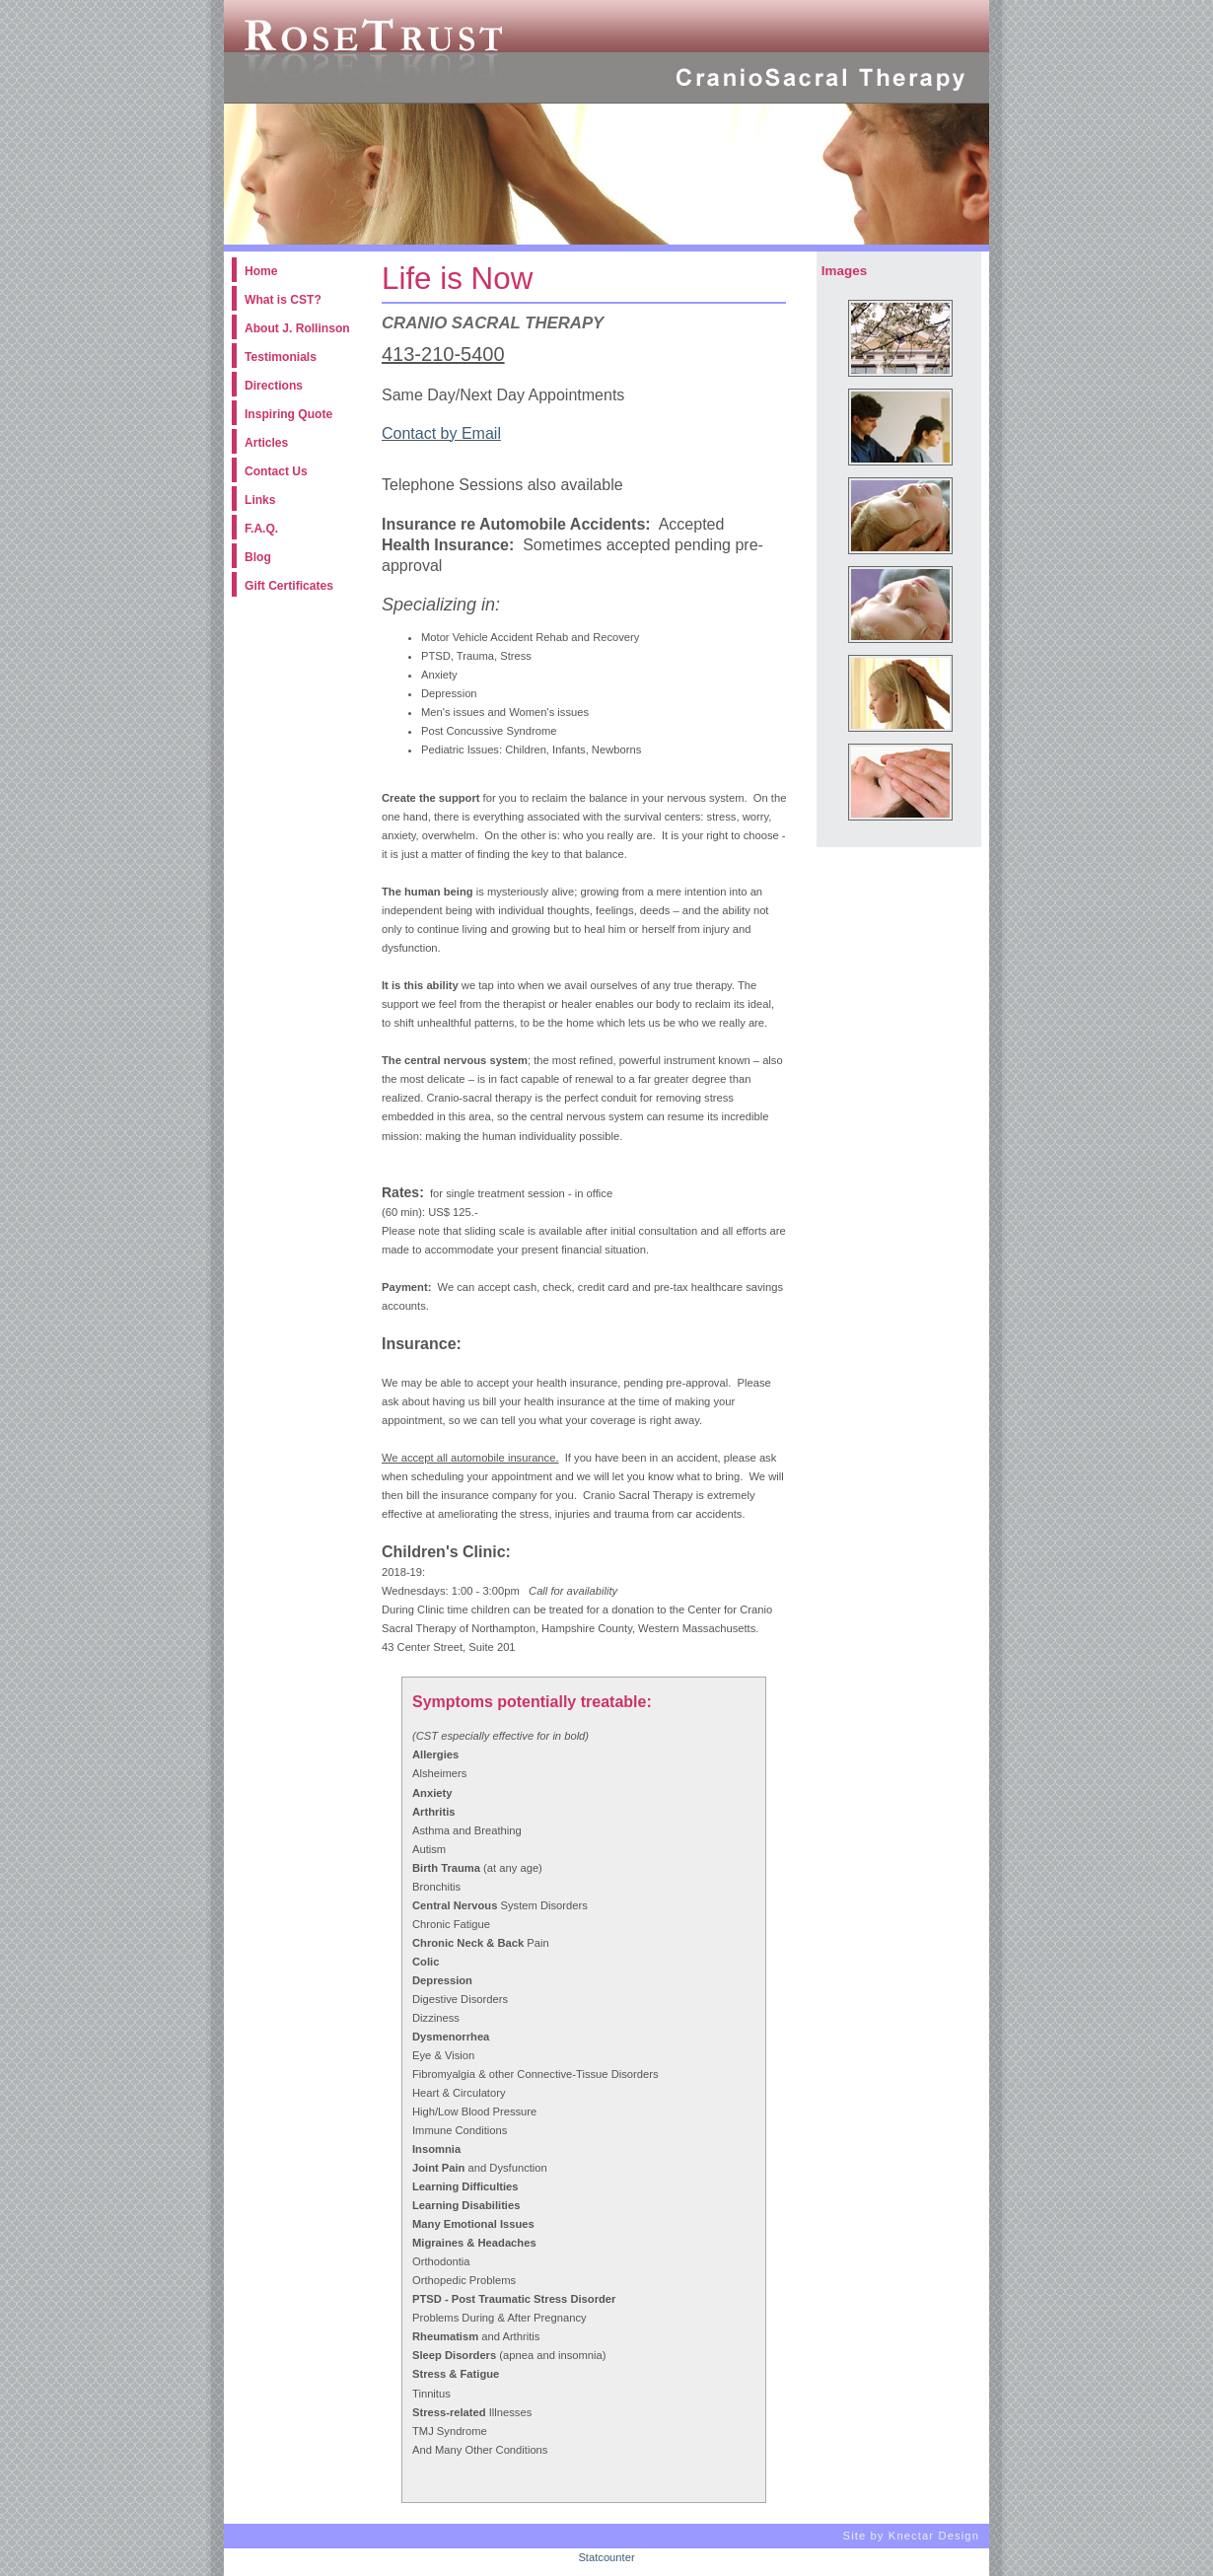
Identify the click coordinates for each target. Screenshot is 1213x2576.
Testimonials (281, 357)
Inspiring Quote (288, 414)
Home (261, 271)
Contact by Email (441, 433)
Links (260, 500)
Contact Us (276, 471)
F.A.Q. (261, 529)
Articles (266, 443)
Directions (274, 386)
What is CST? (283, 300)
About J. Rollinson (297, 328)
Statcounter (606, 2557)
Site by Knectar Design (911, 2536)
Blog (258, 557)
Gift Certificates (289, 586)
